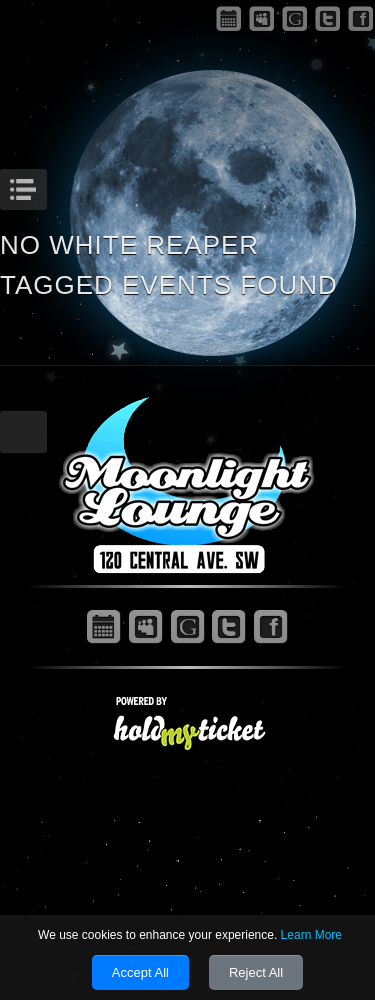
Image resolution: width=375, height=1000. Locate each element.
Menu (44, 184)
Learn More (311, 935)
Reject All (256, 972)
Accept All (140, 972)
